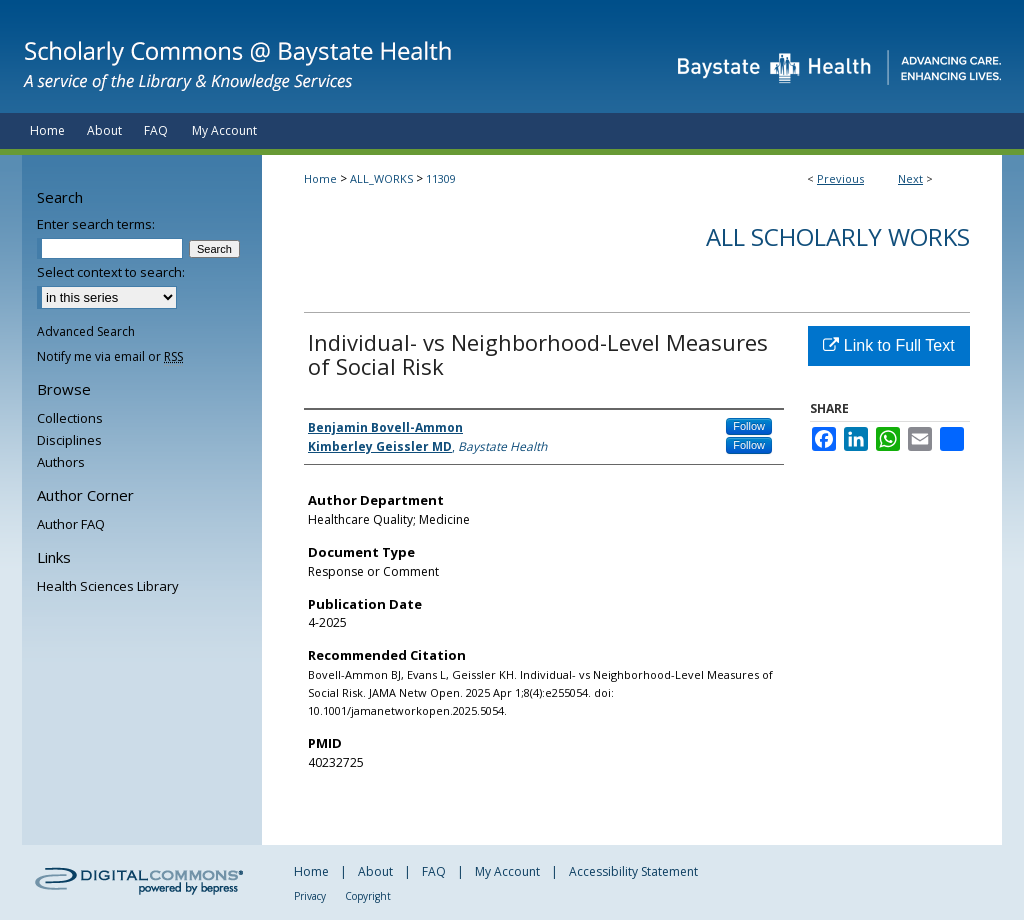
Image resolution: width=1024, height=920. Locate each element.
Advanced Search (86, 331)
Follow (749, 426)
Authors (61, 462)
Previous (840, 178)
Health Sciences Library (108, 586)
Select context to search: (111, 272)
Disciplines (69, 440)
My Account (507, 871)
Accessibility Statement (633, 871)
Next (910, 178)
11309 (441, 178)
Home (320, 178)
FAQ (434, 871)
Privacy (310, 896)
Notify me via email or (110, 356)
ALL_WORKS (381, 178)
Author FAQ (71, 524)
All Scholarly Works (838, 236)
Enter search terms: (96, 224)
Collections (70, 418)
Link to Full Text (888, 345)
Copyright (368, 896)
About (375, 871)
